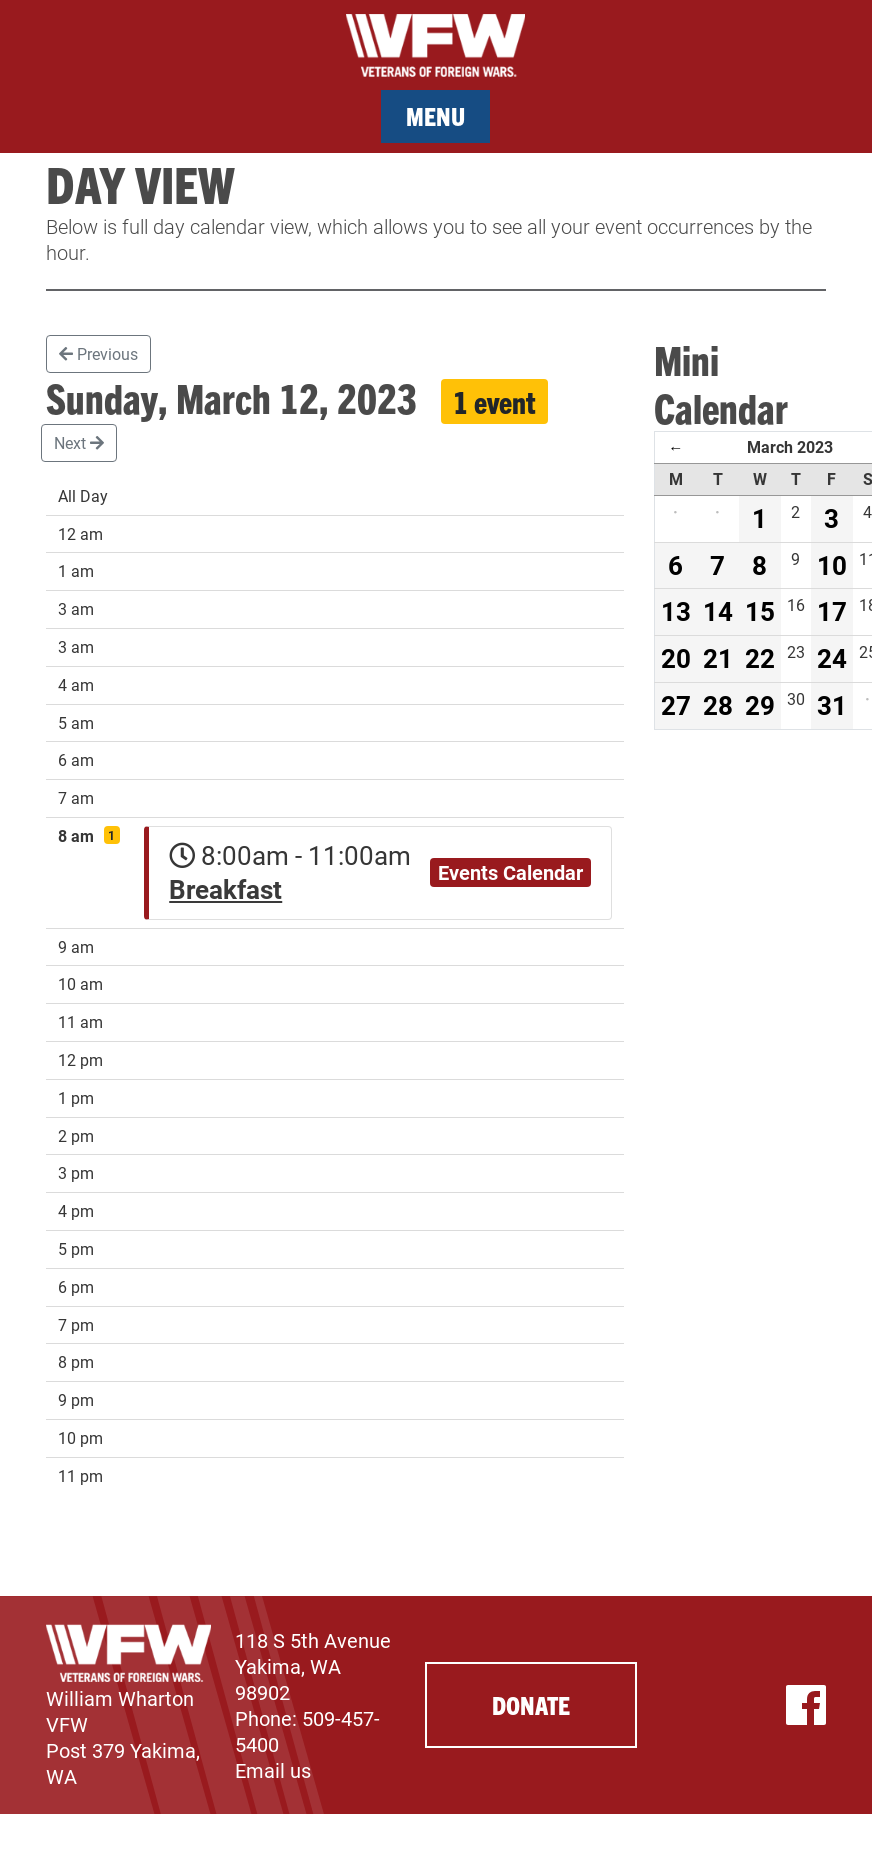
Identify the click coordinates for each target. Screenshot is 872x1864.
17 (832, 611)
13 (676, 611)
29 (760, 705)
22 (760, 658)
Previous (98, 353)
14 (718, 611)
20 (676, 658)
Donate (531, 1704)
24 (832, 658)
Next (79, 442)
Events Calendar (510, 872)
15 (760, 611)
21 (718, 658)
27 (676, 705)
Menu (435, 115)
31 (832, 705)
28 (718, 705)
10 (832, 565)
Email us (273, 1770)
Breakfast (225, 889)
